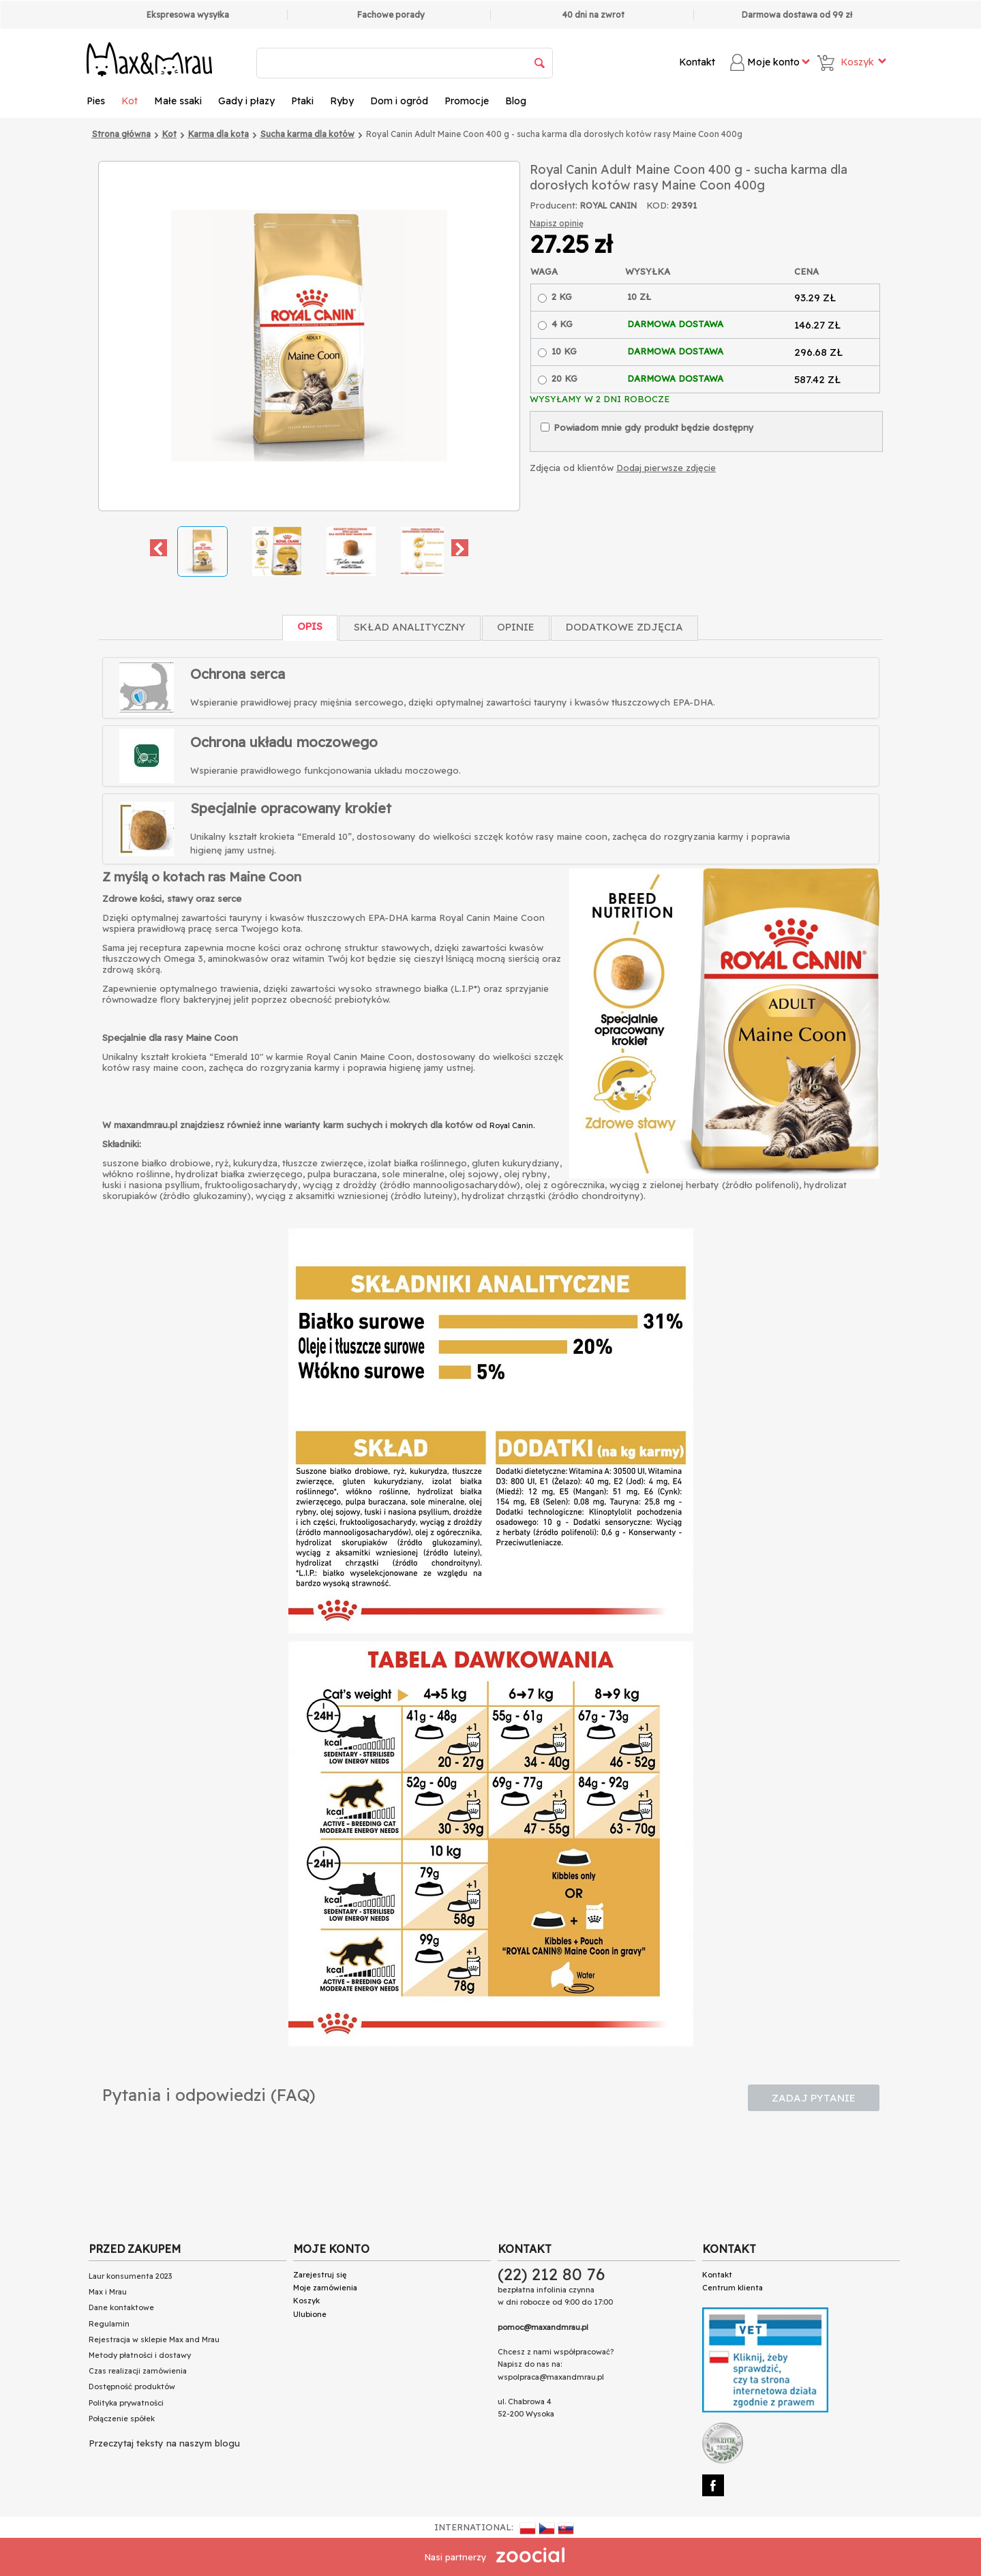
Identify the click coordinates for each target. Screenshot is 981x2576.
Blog (515, 101)
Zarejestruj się (319, 2274)
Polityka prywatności (126, 2403)
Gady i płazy (246, 101)
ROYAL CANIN (608, 205)
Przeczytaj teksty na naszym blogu (164, 2443)
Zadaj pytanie (814, 2097)
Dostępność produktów (132, 2386)
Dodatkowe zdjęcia (624, 626)
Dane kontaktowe (121, 2307)
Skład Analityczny (410, 626)
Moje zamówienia (325, 2287)
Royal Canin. (511, 1125)
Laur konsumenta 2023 (130, 2276)
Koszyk (306, 2300)
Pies (96, 101)
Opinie (515, 626)
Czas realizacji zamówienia (138, 2371)
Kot (129, 101)
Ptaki (302, 101)
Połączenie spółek (122, 2418)
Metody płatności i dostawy (140, 2355)
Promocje (466, 101)
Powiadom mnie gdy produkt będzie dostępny (647, 427)
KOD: (657, 205)
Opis (309, 626)
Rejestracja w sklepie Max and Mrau (154, 2339)
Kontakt (697, 62)
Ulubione (310, 2314)
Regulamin (109, 2324)
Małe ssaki (178, 101)
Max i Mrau (108, 2292)
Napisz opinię (557, 223)
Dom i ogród (399, 101)
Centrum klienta (732, 2287)
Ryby (342, 101)
